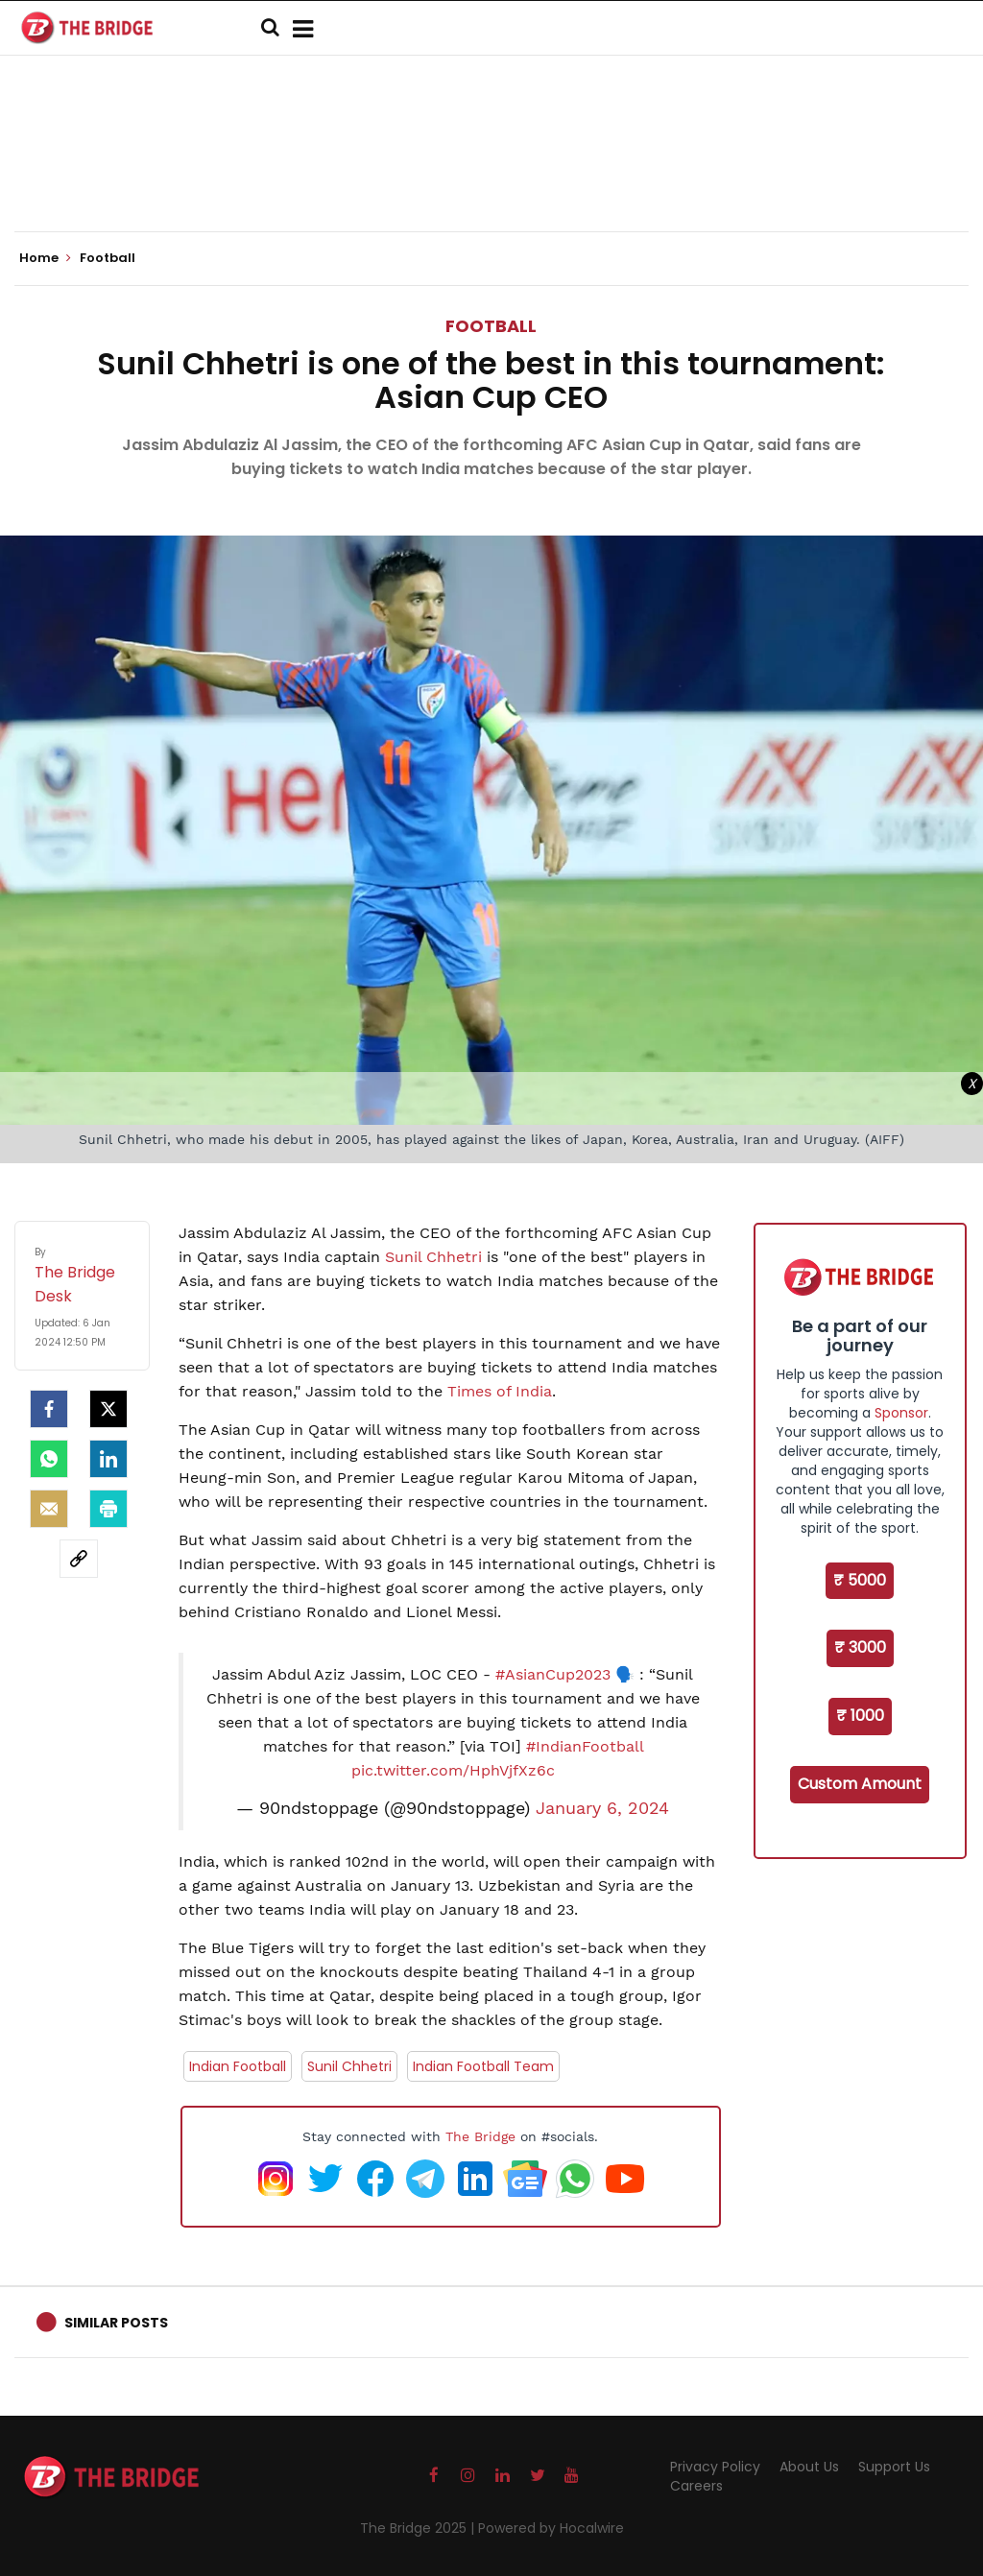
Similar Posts (116, 2322)
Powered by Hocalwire (551, 2528)
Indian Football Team (483, 2066)
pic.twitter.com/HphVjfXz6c (453, 1770)
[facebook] (49, 1409)
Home (45, 258)
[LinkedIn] (108, 1459)
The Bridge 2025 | (419, 2528)
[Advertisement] (491, 173)
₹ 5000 (859, 1580)
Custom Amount (860, 1784)
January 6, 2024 (602, 1808)
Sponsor (901, 1412)
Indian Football (237, 2066)
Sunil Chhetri (433, 1257)
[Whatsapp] (49, 1459)
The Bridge (480, 2136)
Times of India (499, 1391)
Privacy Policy (715, 2466)
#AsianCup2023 (553, 1674)
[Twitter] (108, 1409)
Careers (696, 2485)
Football (491, 326)
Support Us (894, 2466)
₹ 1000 (860, 1716)
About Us (809, 2466)
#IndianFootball (584, 1746)
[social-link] (79, 1558)
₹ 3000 (860, 1647)
